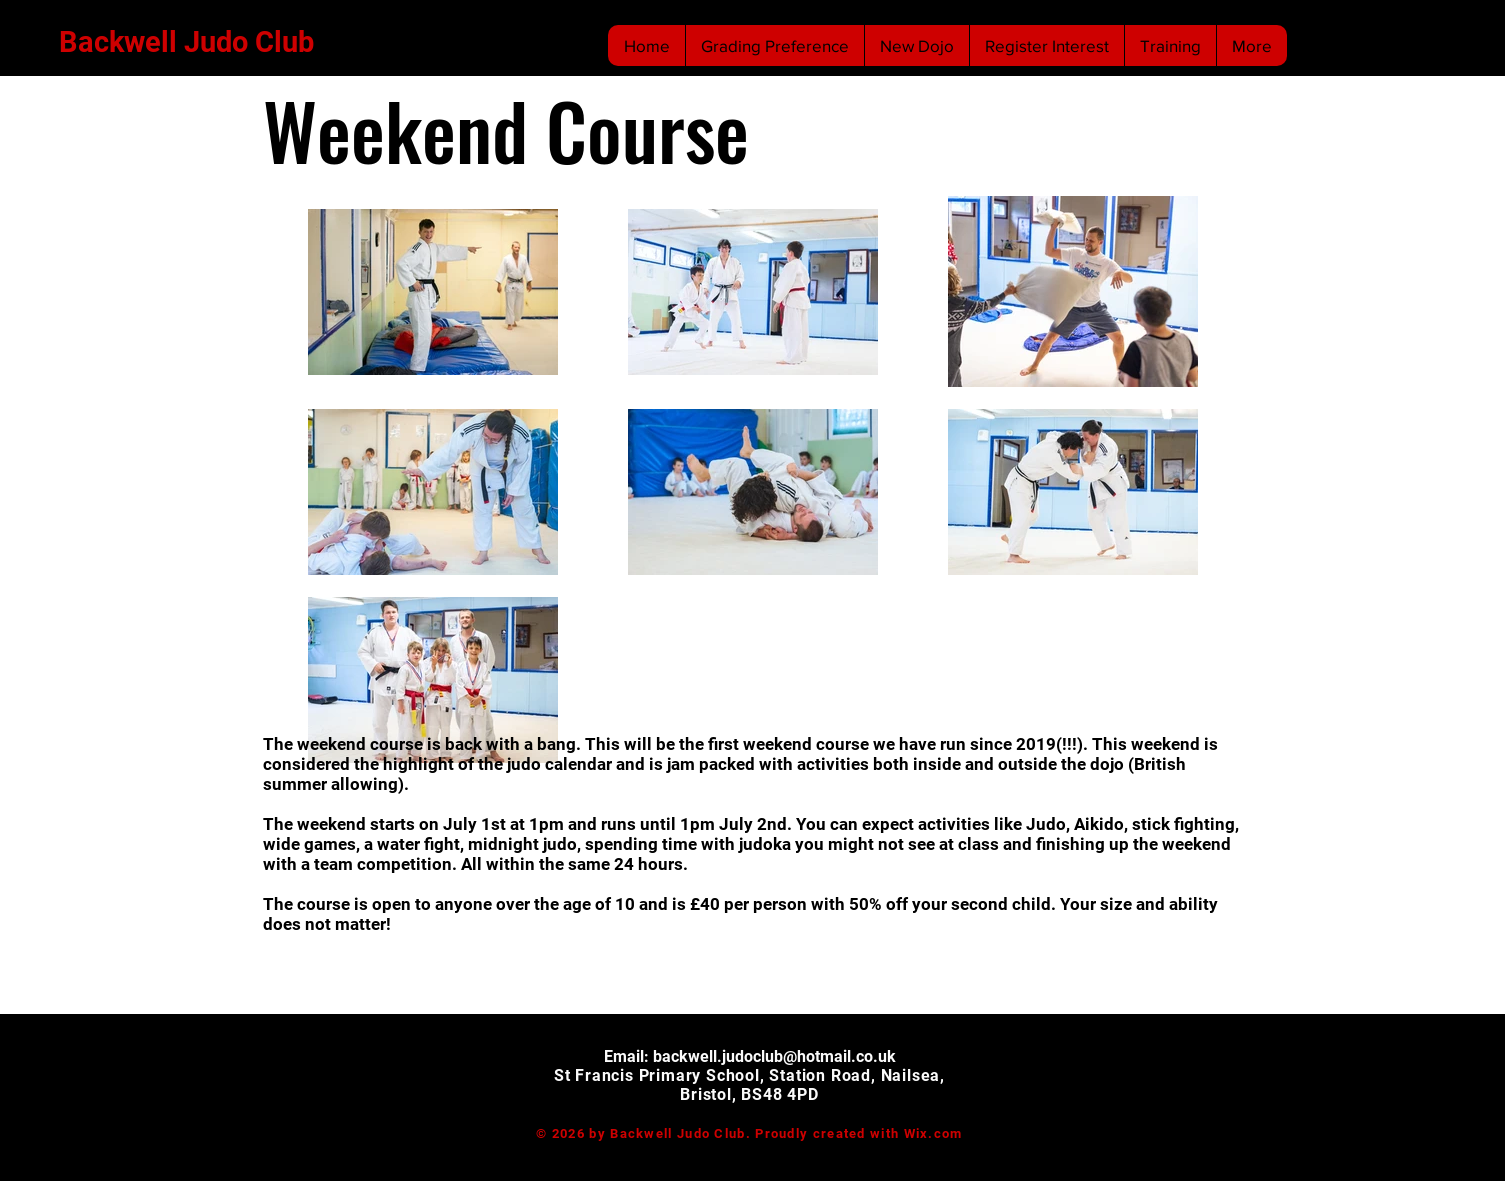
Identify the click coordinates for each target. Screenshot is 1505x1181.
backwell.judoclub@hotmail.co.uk (774, 1056)
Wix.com (933, 1133)
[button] (1170, 45)
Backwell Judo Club (186, 42)
